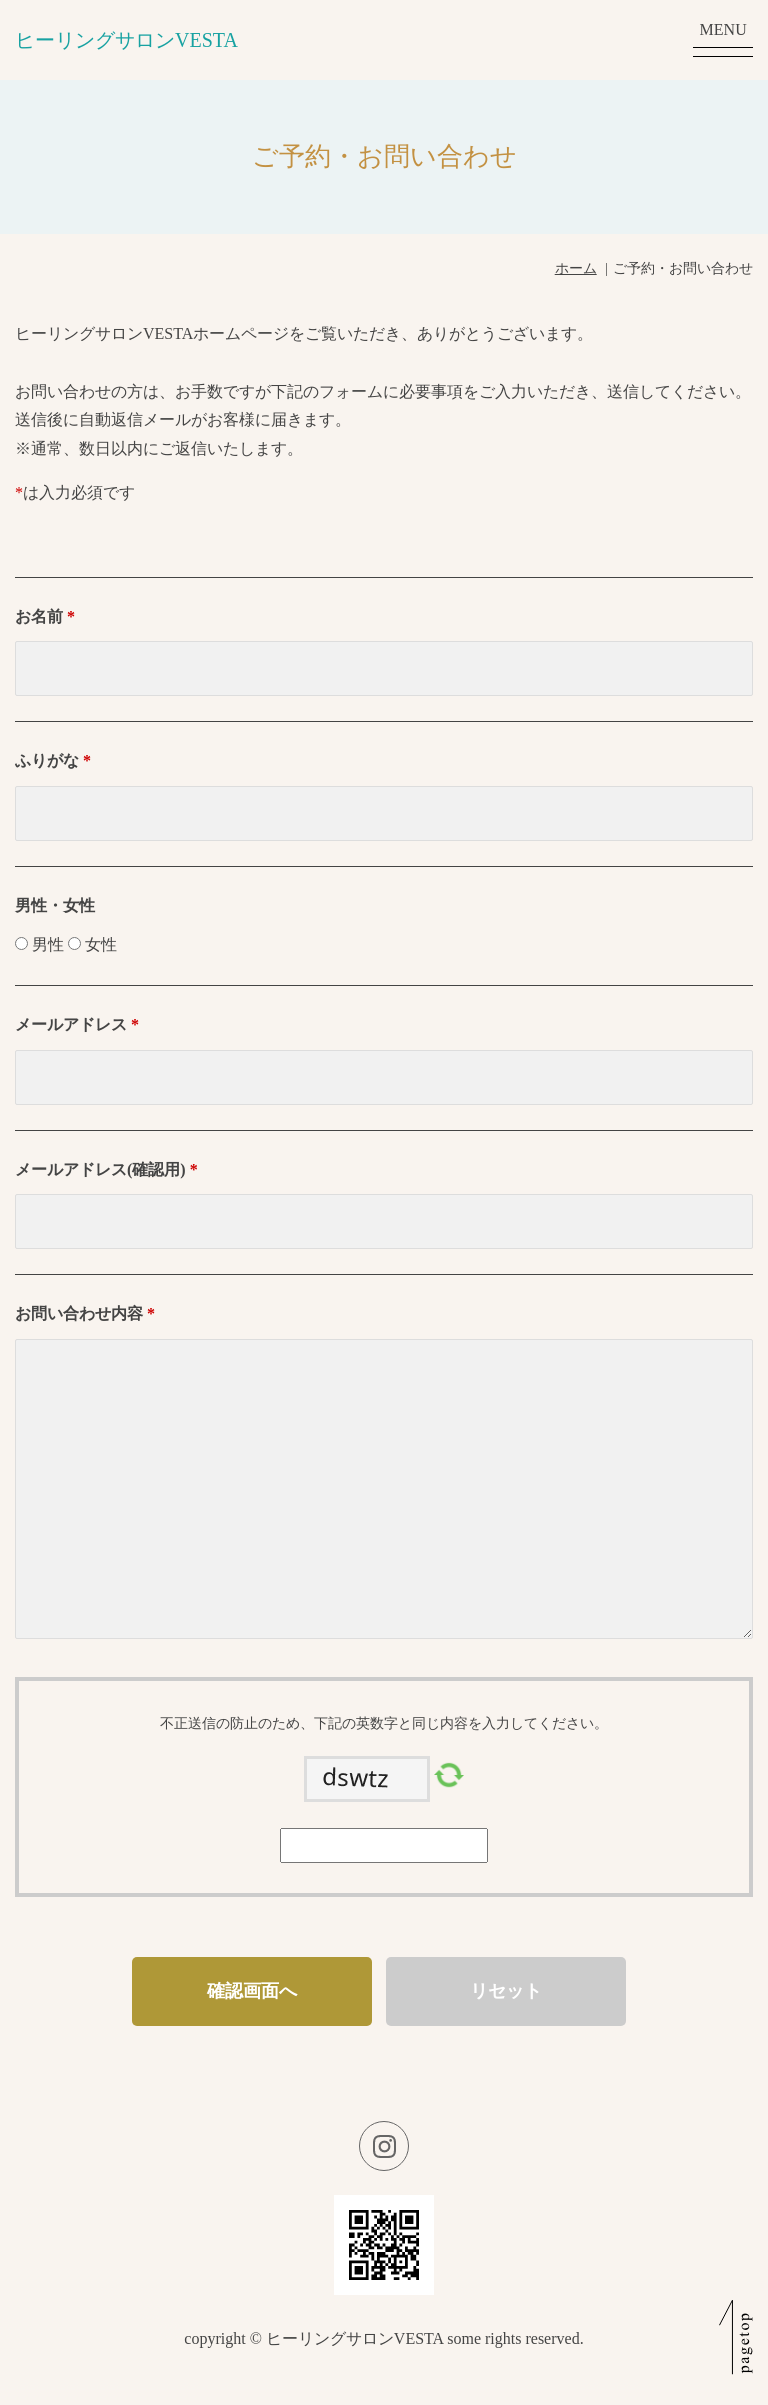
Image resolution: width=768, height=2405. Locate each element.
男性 (48, 944)
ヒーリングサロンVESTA (126, 40)
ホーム (576, 268)
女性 (101, 944)
